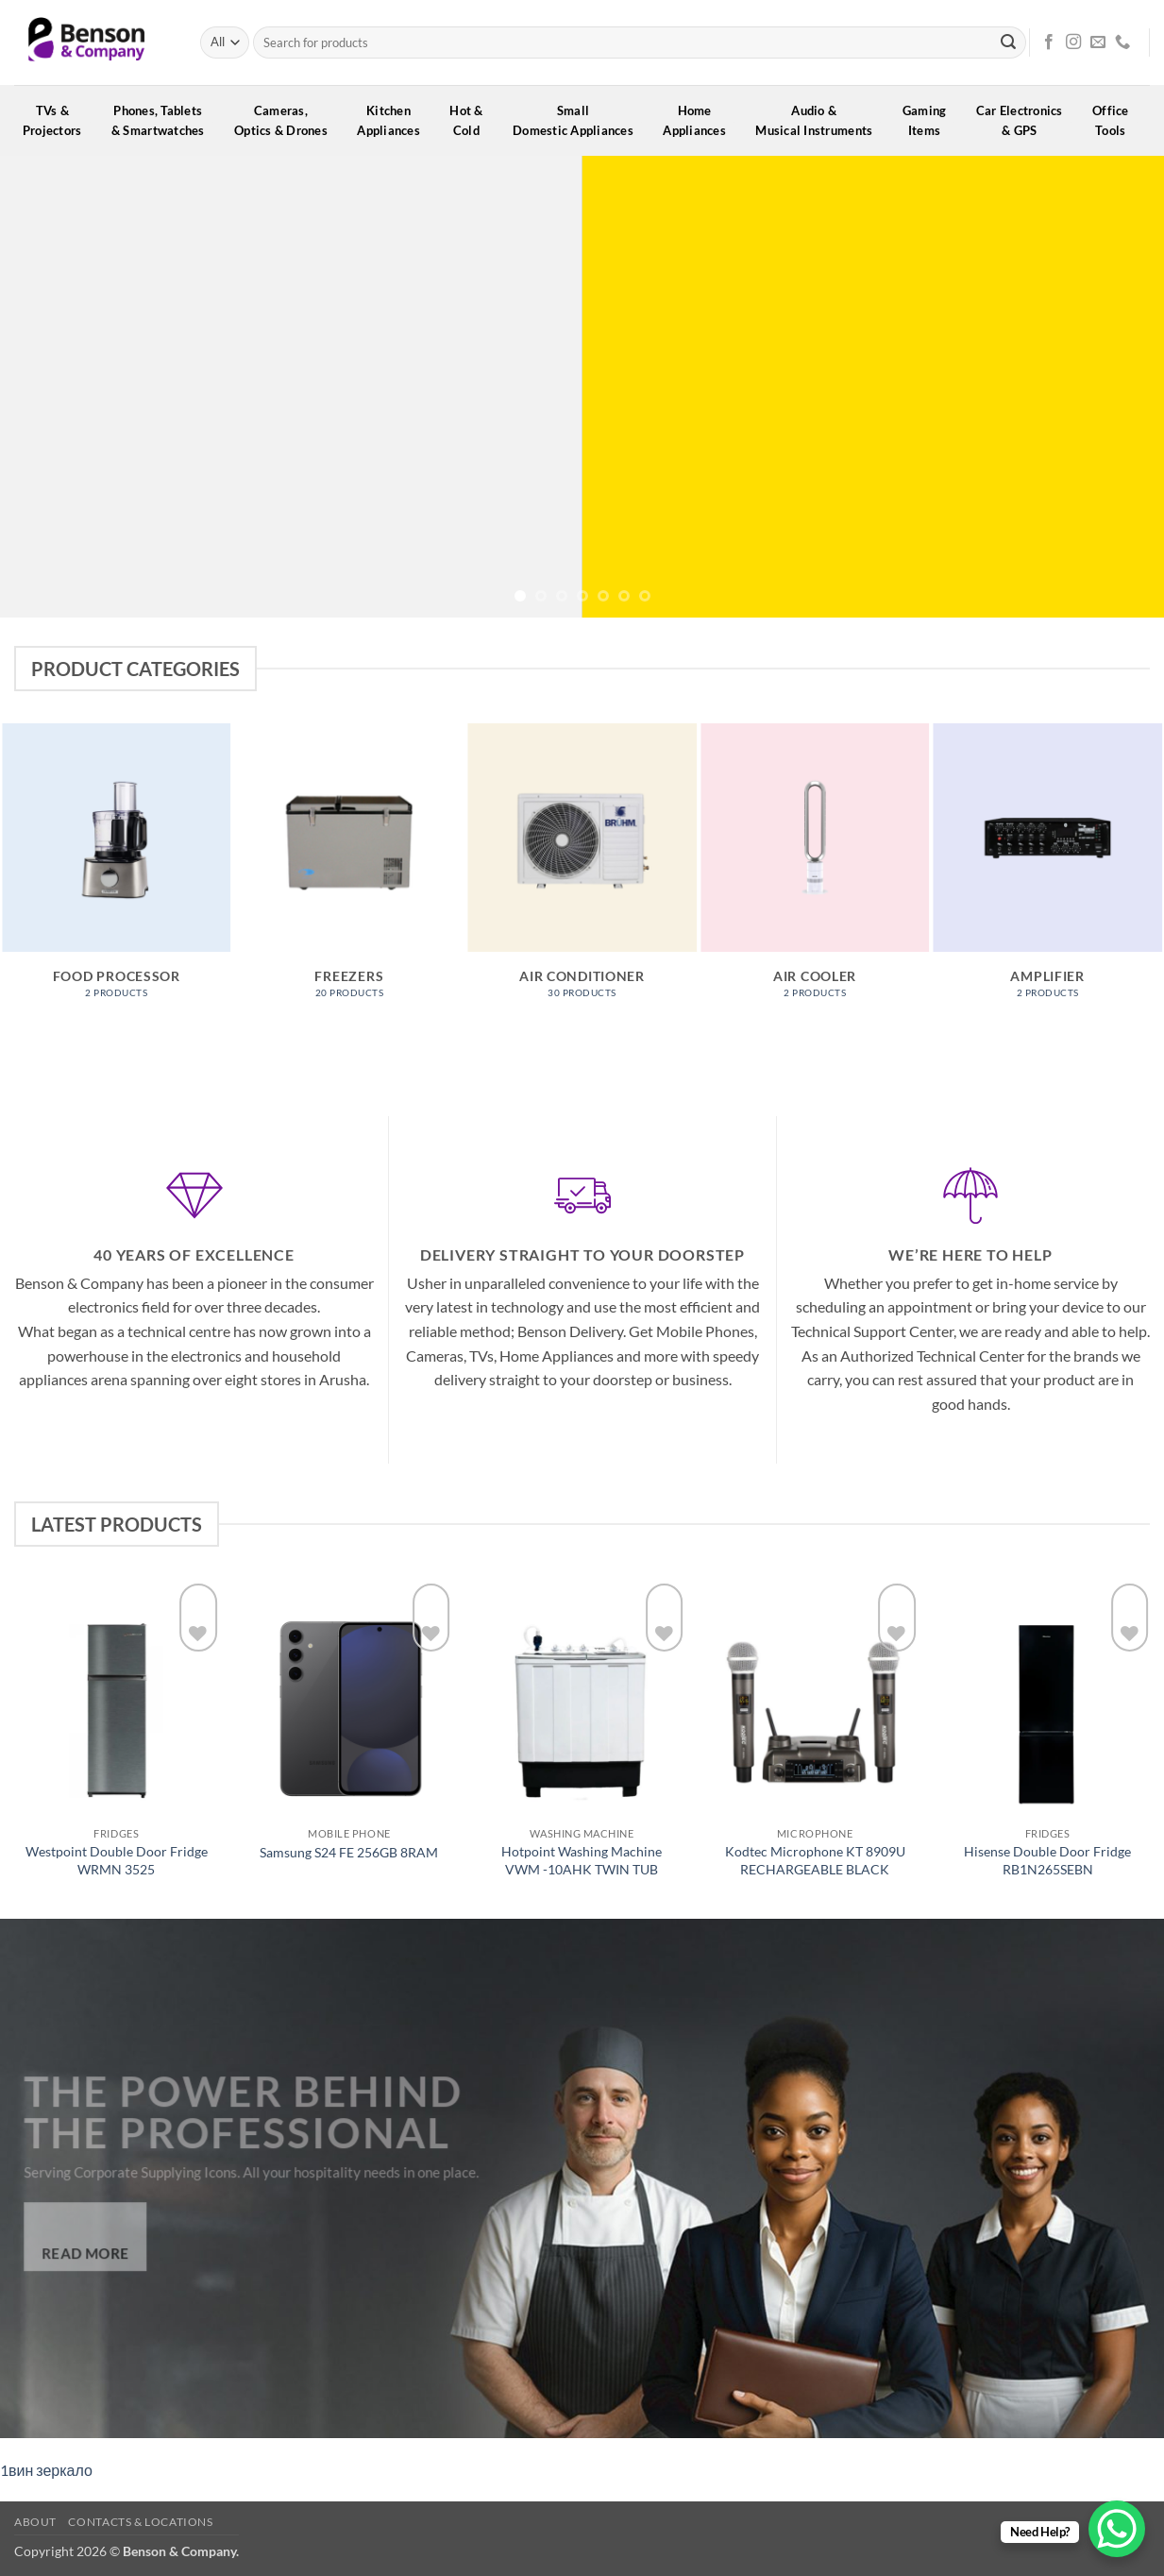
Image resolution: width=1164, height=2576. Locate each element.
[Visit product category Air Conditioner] (582, 870)
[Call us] (1122, 42)
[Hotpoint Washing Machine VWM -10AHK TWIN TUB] (582, 1698)
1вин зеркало (46, 2470)
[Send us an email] (1097, 42)
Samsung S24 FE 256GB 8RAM (349, 1852)
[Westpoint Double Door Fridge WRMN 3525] (116, 1698)
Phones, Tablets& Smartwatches (164, 120)
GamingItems (931, 120)
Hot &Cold (472, 120)
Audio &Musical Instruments (820, 120)
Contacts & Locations (140, 2522)
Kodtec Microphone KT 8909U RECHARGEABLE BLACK (815, 1860)
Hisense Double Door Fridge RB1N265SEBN (1047, 1860)
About (35, 2522)
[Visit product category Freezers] (349, 870)
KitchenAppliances (394, 120)
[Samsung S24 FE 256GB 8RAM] (349, 1698)
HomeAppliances (700, 120)
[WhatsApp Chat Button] (1116, 2528)
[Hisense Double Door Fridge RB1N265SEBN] (1047, 1698)
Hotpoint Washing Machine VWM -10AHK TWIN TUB (581, 1860)
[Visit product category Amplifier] (1047, 870)
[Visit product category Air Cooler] (815, 870)
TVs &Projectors (58, 120)
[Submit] (1008, 42)
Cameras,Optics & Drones (287, 120)
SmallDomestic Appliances (579, 120)
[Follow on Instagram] (1073, 42)
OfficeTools (1116, 120)
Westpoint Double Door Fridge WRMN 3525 (116, 1860)
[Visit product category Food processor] (116, 870)
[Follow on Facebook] (1048, 42)
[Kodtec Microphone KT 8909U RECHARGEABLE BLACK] (815, 1698)
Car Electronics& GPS (1025, 120)
